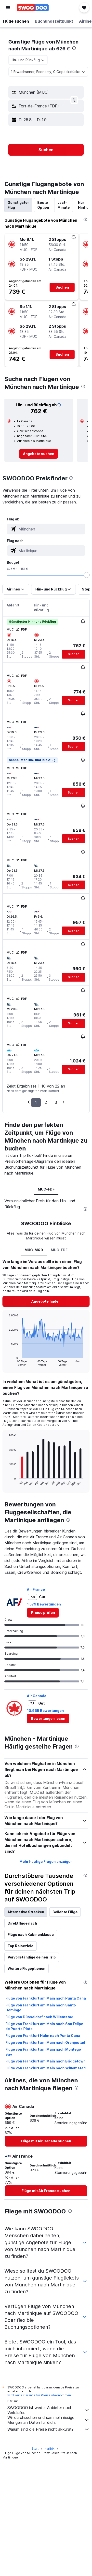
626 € (63, 49)
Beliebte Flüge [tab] (65, 1912)
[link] (38, 454)
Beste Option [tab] (43, 204)
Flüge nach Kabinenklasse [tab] (31, 1934)
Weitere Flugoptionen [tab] (26, 1968)
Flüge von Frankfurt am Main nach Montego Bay (43, 2051)
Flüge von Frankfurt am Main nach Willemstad (45, 2068)
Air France (36, 1589)
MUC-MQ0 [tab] (34, 1250)
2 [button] (46, 1102)
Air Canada (36, 1696)
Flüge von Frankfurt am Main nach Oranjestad (45, 2042)
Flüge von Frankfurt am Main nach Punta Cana (45, 1998)
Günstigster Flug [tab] (18, 204)
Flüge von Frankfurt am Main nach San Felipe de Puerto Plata (44, 2026)
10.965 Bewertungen (45, 1710)
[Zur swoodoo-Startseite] (33, 7)
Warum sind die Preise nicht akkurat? (48, 2429)
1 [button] (36, 1102)
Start (35, 2448)
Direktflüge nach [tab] (22, 1923)
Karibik (49, 2448)
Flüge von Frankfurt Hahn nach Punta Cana (42, 2035)
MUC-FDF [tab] (46, 1189)
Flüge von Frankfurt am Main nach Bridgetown (45, 2061)
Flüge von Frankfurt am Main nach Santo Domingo (40, 2007)
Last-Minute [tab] (63, 204)
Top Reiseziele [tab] (20, 1946)
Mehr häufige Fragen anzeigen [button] (46, 1861)
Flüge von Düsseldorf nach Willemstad (39, 2017)
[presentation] (74, 48)
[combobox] (28, 60)
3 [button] (56, 1102)
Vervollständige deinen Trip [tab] (32, 1957)
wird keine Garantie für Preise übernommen (39, 2395)
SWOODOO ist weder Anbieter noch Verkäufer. (48, 2410)
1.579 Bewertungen (44, 1604)
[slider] (87, 575)
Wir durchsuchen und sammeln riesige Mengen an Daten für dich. (48, 2420)
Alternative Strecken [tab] (26, 1912)
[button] (8, 7)
